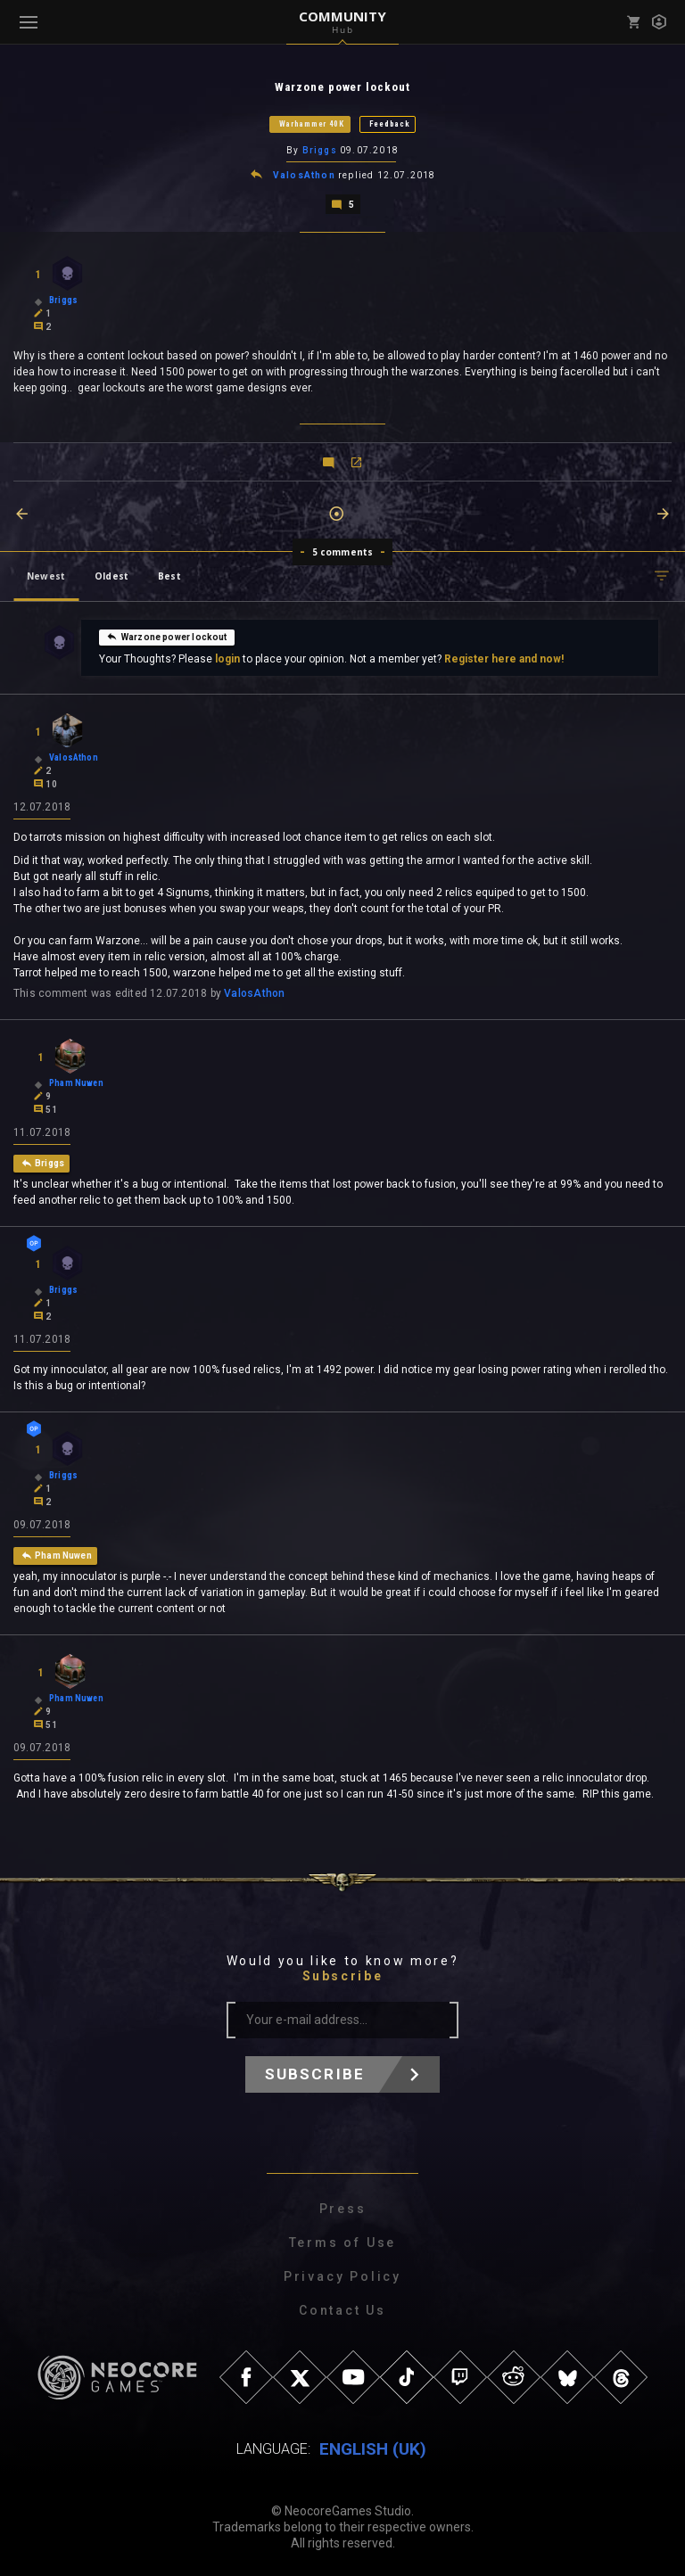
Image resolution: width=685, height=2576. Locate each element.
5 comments (343, 550)
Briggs (319, 150)
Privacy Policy (342, 2274)
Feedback (389, 123)
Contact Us (342, 2308)
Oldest (111, 574)
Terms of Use (343, 2241)
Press (343, 2207)
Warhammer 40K (311, 123)
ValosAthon (304, 174)
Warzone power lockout (166, 635)
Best (169, 574)
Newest (46, 574)
